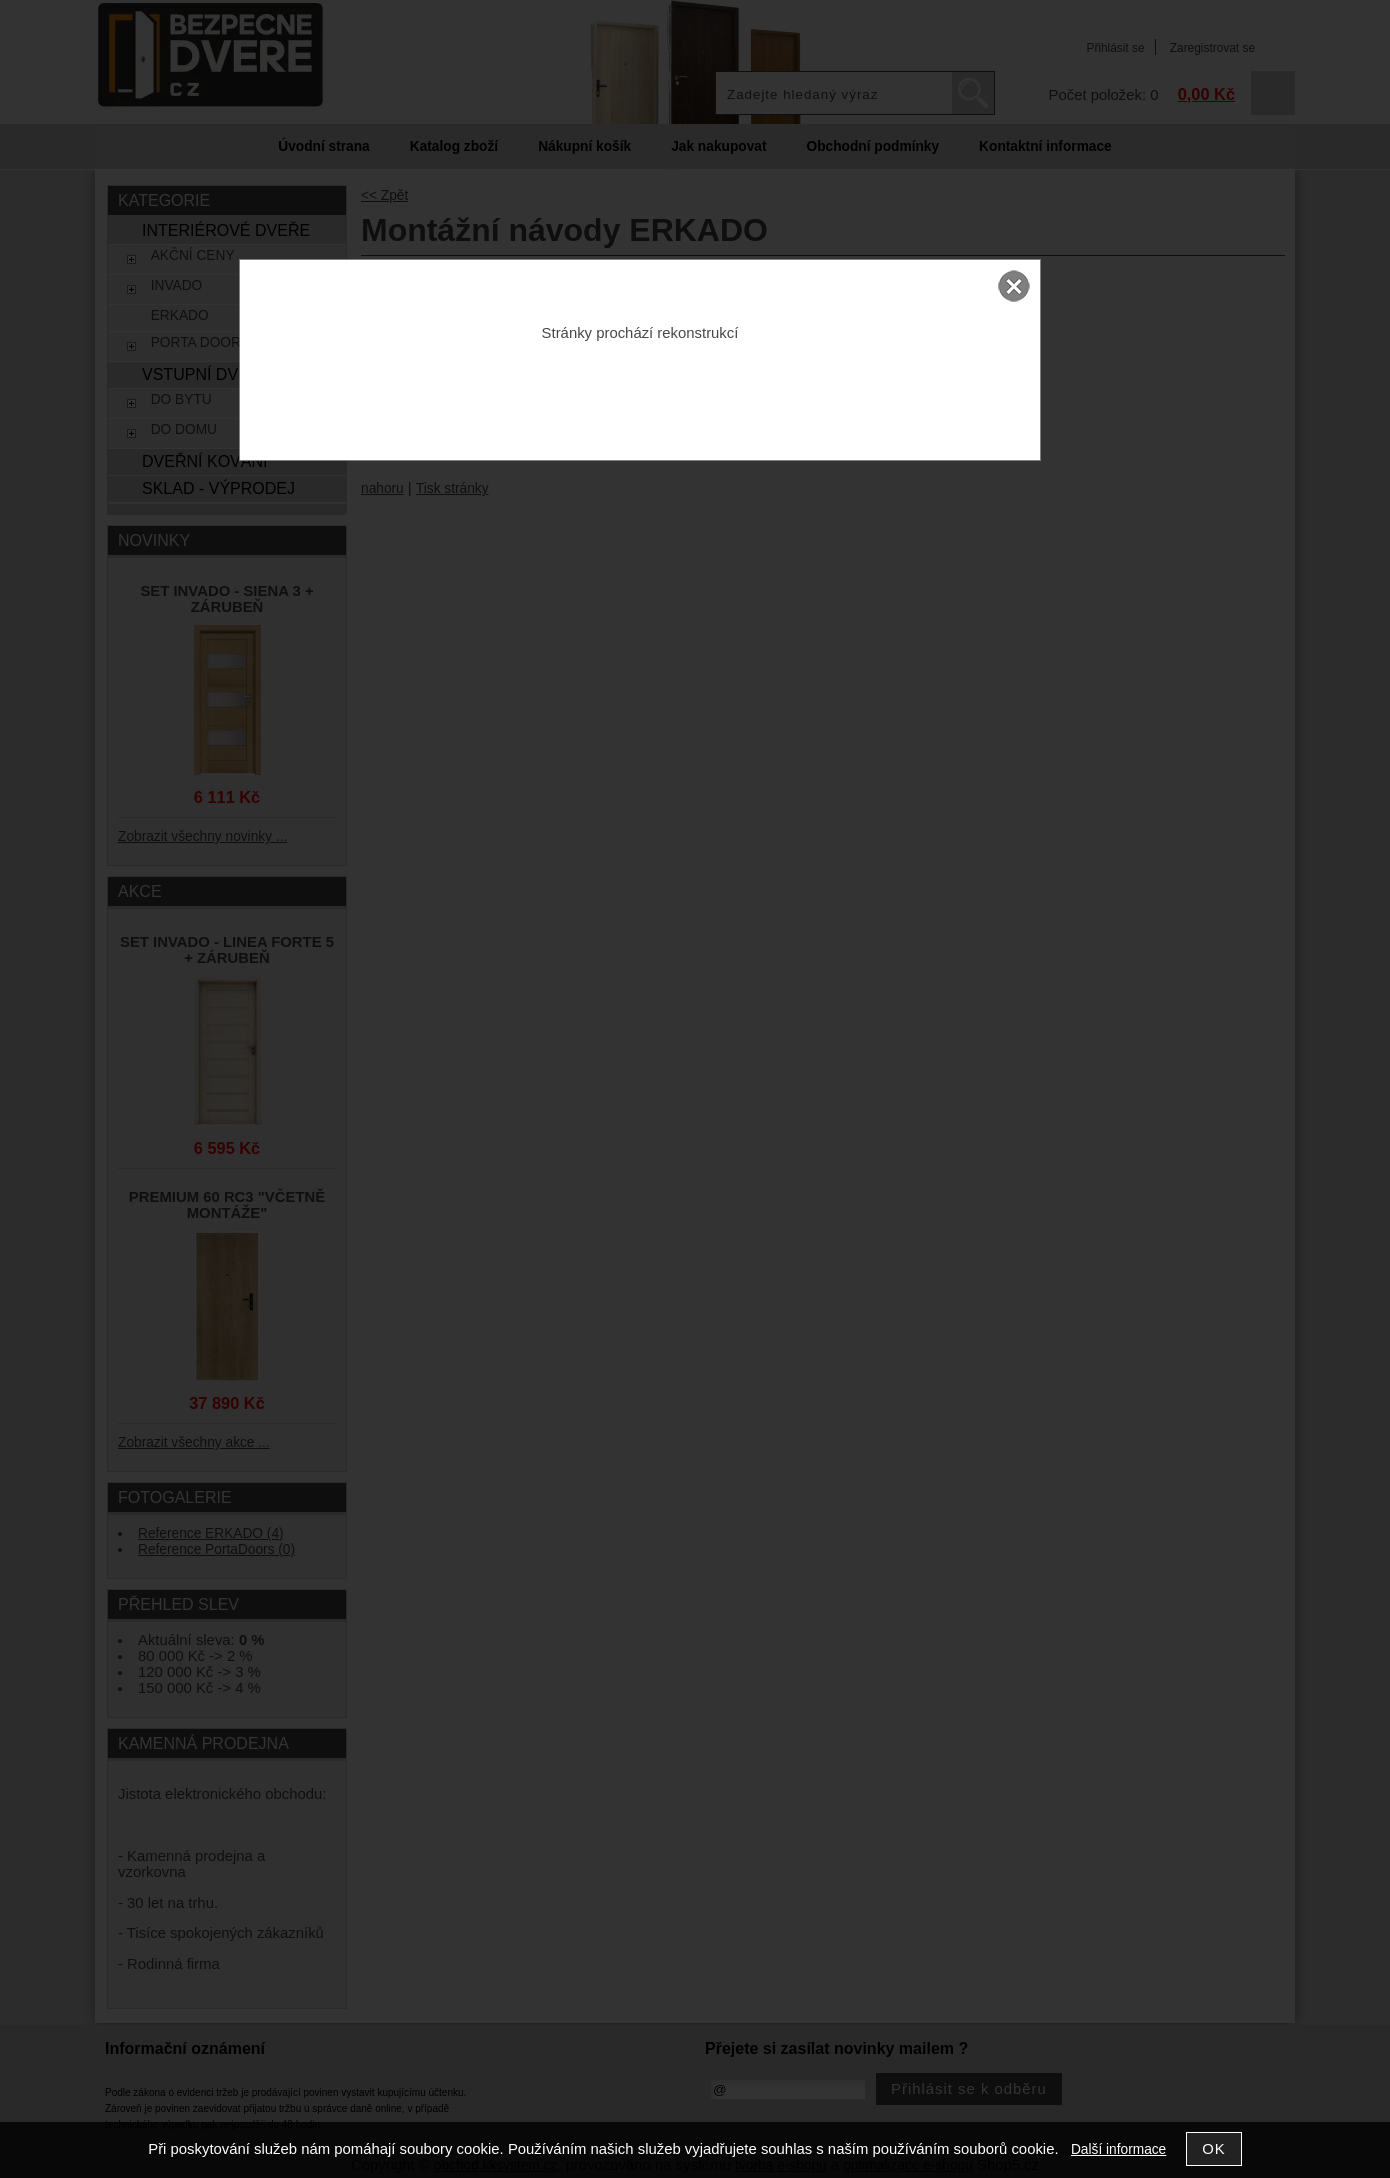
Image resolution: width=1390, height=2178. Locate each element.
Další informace (1118, 2149)
